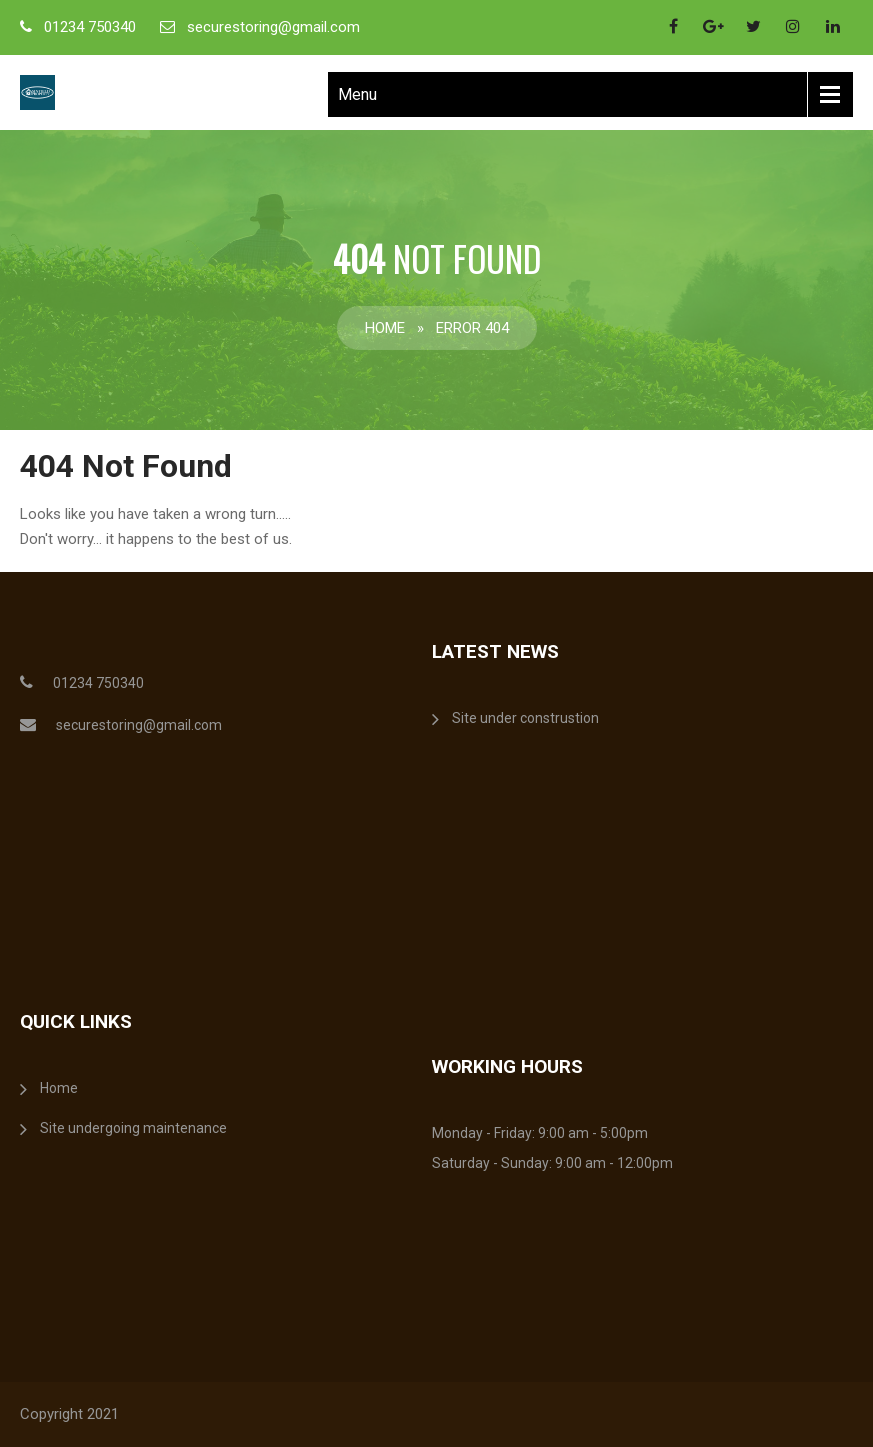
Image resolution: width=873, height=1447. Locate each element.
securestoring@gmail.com (273, 27)
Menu (357, 94)
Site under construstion (525, 718)
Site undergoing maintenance (133, 1128)
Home (385, 328)
